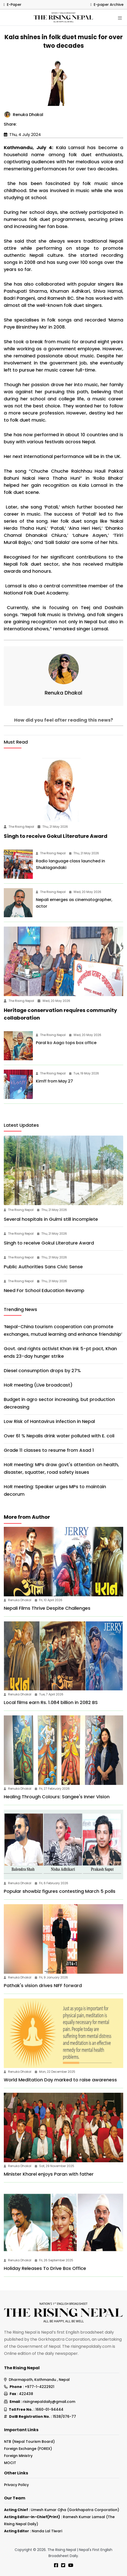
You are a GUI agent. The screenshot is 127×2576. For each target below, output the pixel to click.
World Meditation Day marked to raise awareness (60, 2080)
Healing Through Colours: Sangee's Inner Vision (57, 1796)
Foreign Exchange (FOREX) (28, 2448)
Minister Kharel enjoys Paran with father (49, 2174)
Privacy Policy (16, 2484)
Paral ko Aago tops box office (66, 1043)
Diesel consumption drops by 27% (42, 1370)
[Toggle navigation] (119, 18)
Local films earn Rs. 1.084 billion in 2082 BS (51, 1702)
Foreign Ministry (18, 2455)
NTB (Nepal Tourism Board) (29, 2441)
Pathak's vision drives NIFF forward (43, 1985)
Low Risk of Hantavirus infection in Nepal (49, 1421)
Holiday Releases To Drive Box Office (45, 2268)
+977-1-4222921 (39, 2386)
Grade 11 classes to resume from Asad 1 (49, 1450)
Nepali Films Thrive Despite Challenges (47, 1608)
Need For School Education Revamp (44, 1290)
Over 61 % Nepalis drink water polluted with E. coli (59, 1436)
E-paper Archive (106, 4)
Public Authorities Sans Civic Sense (43, 1266)
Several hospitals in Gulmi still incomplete (51, 1219)
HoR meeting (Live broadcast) (38, 1385)
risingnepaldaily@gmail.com (49, 2401)
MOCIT (10, 2462)
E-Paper (12, 4)
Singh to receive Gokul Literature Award (55, 836)
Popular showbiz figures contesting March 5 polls (59, 1891)
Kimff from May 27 (54, 1081)
